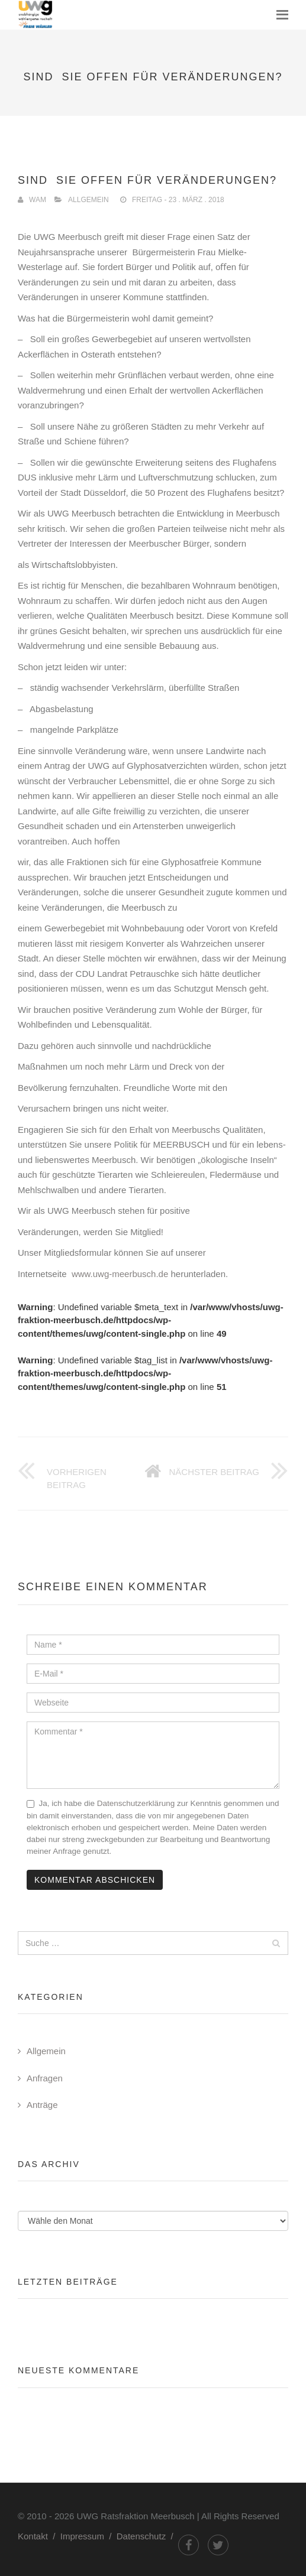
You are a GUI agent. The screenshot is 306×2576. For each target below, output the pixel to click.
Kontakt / (39, 2536)
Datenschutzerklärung (136, 1803)
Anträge (42, 2105)
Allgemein (88, 200)
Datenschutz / (147, 2536)
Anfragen (45, 2078)
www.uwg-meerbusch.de (121, 1274)
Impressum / (88, 2536)
